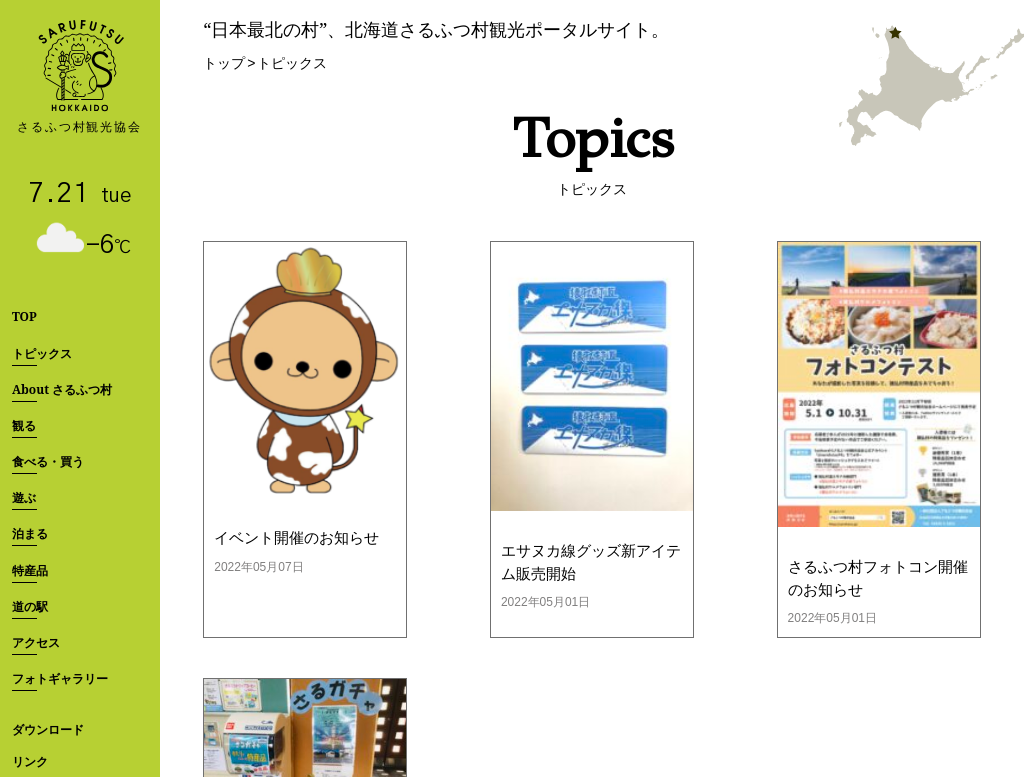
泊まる (30, 533)
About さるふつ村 (62, 389)
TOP (24, 316)
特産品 (30, 570)
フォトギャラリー (60, 678)
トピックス (42, 353)
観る (24, 425)
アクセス (36, 642)
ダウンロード (48, 729)
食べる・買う (48, 461)
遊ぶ (24, 497)
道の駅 (30, 606)
